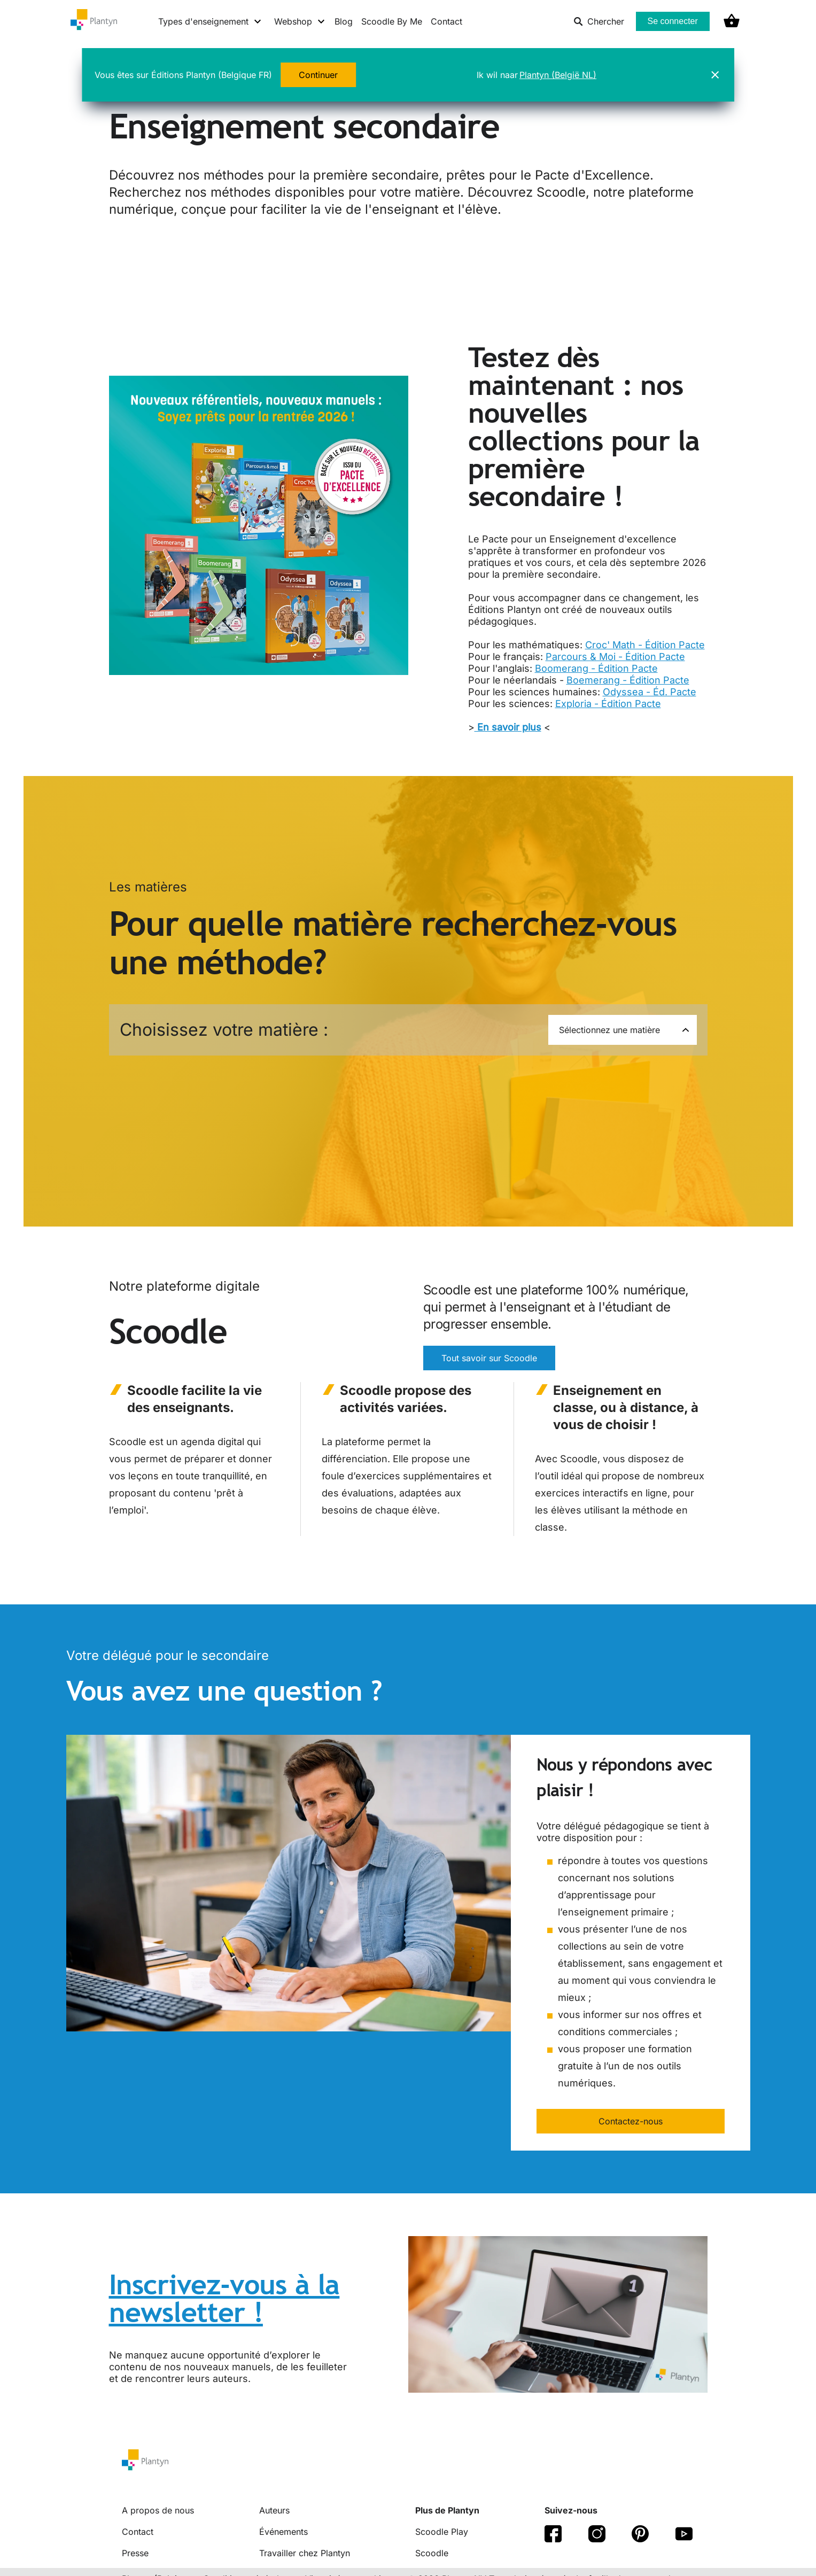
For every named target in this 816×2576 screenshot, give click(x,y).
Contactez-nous (631, 2121)
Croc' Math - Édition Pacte (645, 644)
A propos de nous (158, 2510)
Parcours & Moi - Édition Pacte (615, 656)
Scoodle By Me (391, 21)
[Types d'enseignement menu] (210, 21)
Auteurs (274, 2510)
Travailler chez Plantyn (304, 2553)
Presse (135, 2553)
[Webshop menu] (300, 21)
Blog (344, 21)
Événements (283, 2531)
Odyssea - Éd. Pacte (649, 691)
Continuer (318, 74)
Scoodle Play (441, 2531)
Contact (446, 21)
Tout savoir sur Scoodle (489, 1358)
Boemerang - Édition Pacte (627, 680)
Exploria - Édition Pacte (608, 703)
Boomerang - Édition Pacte (596, 668)
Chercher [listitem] (598, 21)
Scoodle (431, 2553)
